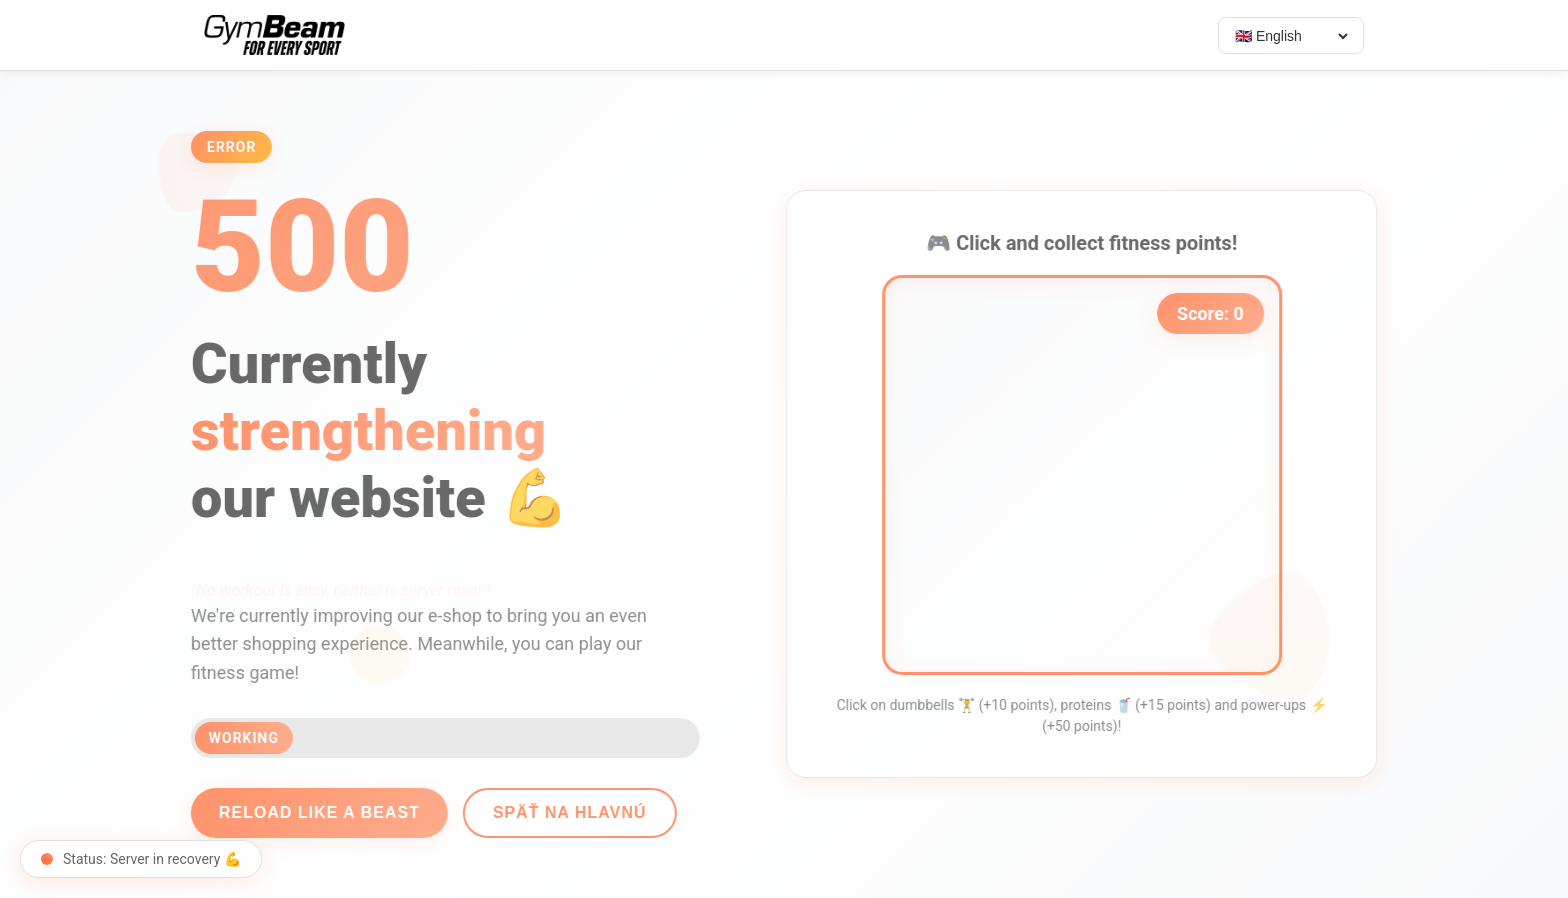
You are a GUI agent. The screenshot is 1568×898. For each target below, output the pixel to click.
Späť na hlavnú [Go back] (561, 812)
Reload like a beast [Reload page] (311, 812)
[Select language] (1291, 36)
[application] (1090, 475)
